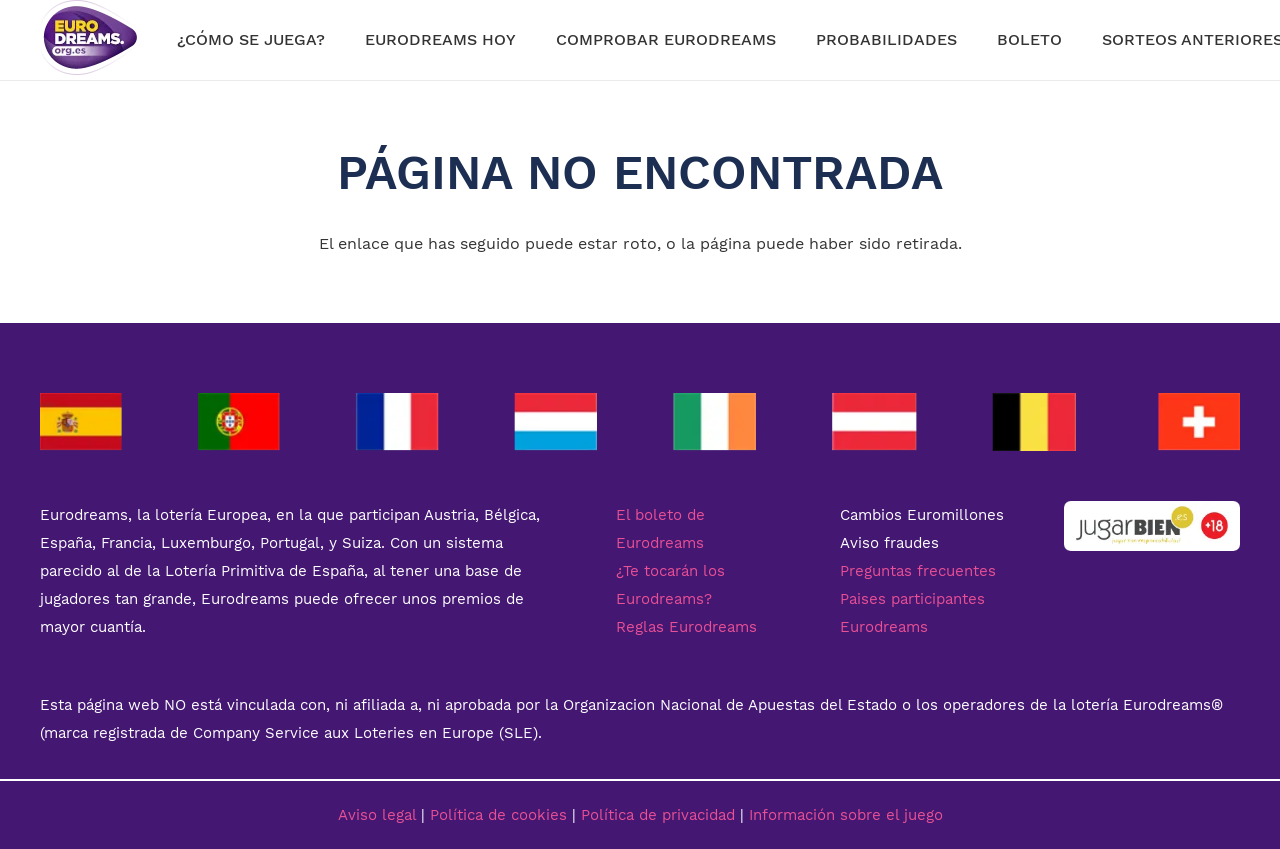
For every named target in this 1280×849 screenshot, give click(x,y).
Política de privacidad (658, 815)
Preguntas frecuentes (918, 571)
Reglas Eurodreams (686, 627)
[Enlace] (92, 40)
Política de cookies (498, 815)
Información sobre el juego (846, 815)
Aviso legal (377, 815)
